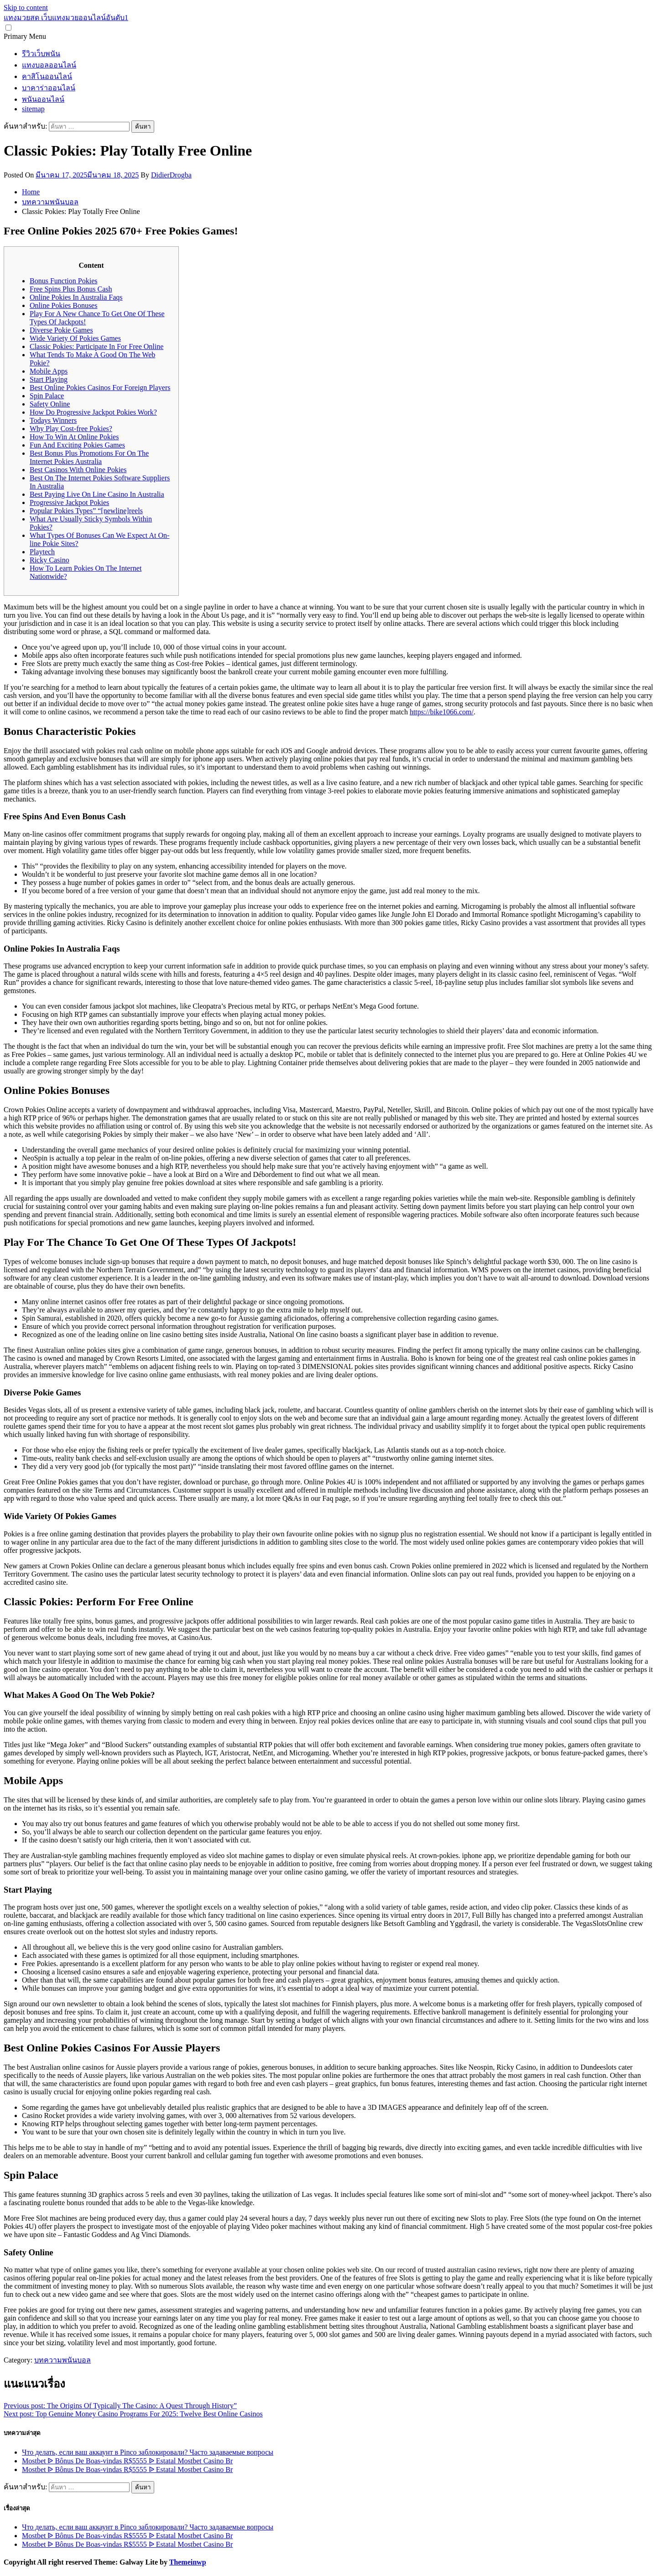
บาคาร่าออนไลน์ (48, 88)
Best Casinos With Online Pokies (78, 470)
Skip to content (26, 7)
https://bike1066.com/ (442, 712)
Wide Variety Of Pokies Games (75, 338)
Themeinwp (187, 2562)
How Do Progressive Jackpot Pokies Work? (93, 412)
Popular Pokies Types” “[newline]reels (86, 511)
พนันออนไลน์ (43, 99)
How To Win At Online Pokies (74, 437)
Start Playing (49, 379)
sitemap (33, 109)
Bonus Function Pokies (63, 281)
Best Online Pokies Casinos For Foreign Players (100, 387)
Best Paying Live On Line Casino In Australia (97, 494)
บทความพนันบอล (62, 2360)
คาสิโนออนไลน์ (47, 76)
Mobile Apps (49, 371)
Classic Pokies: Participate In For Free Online (96, 346)
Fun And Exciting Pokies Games (77, 445)
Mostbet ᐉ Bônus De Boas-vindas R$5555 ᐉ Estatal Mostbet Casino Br (127, 2461)
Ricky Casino (49, 560)
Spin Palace (47, 396)
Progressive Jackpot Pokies (69, 502)
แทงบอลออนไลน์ (49, 65)
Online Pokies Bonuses (63, 305)
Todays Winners (53, 420)
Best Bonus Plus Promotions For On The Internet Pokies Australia (89, 457)
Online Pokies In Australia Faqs (76, 297)
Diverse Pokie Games (61, 330)
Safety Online (50, 404)
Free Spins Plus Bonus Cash (71, 289)
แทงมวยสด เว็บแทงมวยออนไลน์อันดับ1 (66, 17)
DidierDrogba (171, 175)
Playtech (42, 552)
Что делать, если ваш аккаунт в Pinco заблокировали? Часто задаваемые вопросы (147, 2452)
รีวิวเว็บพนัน (41, 53)
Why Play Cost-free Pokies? (71, 428)
